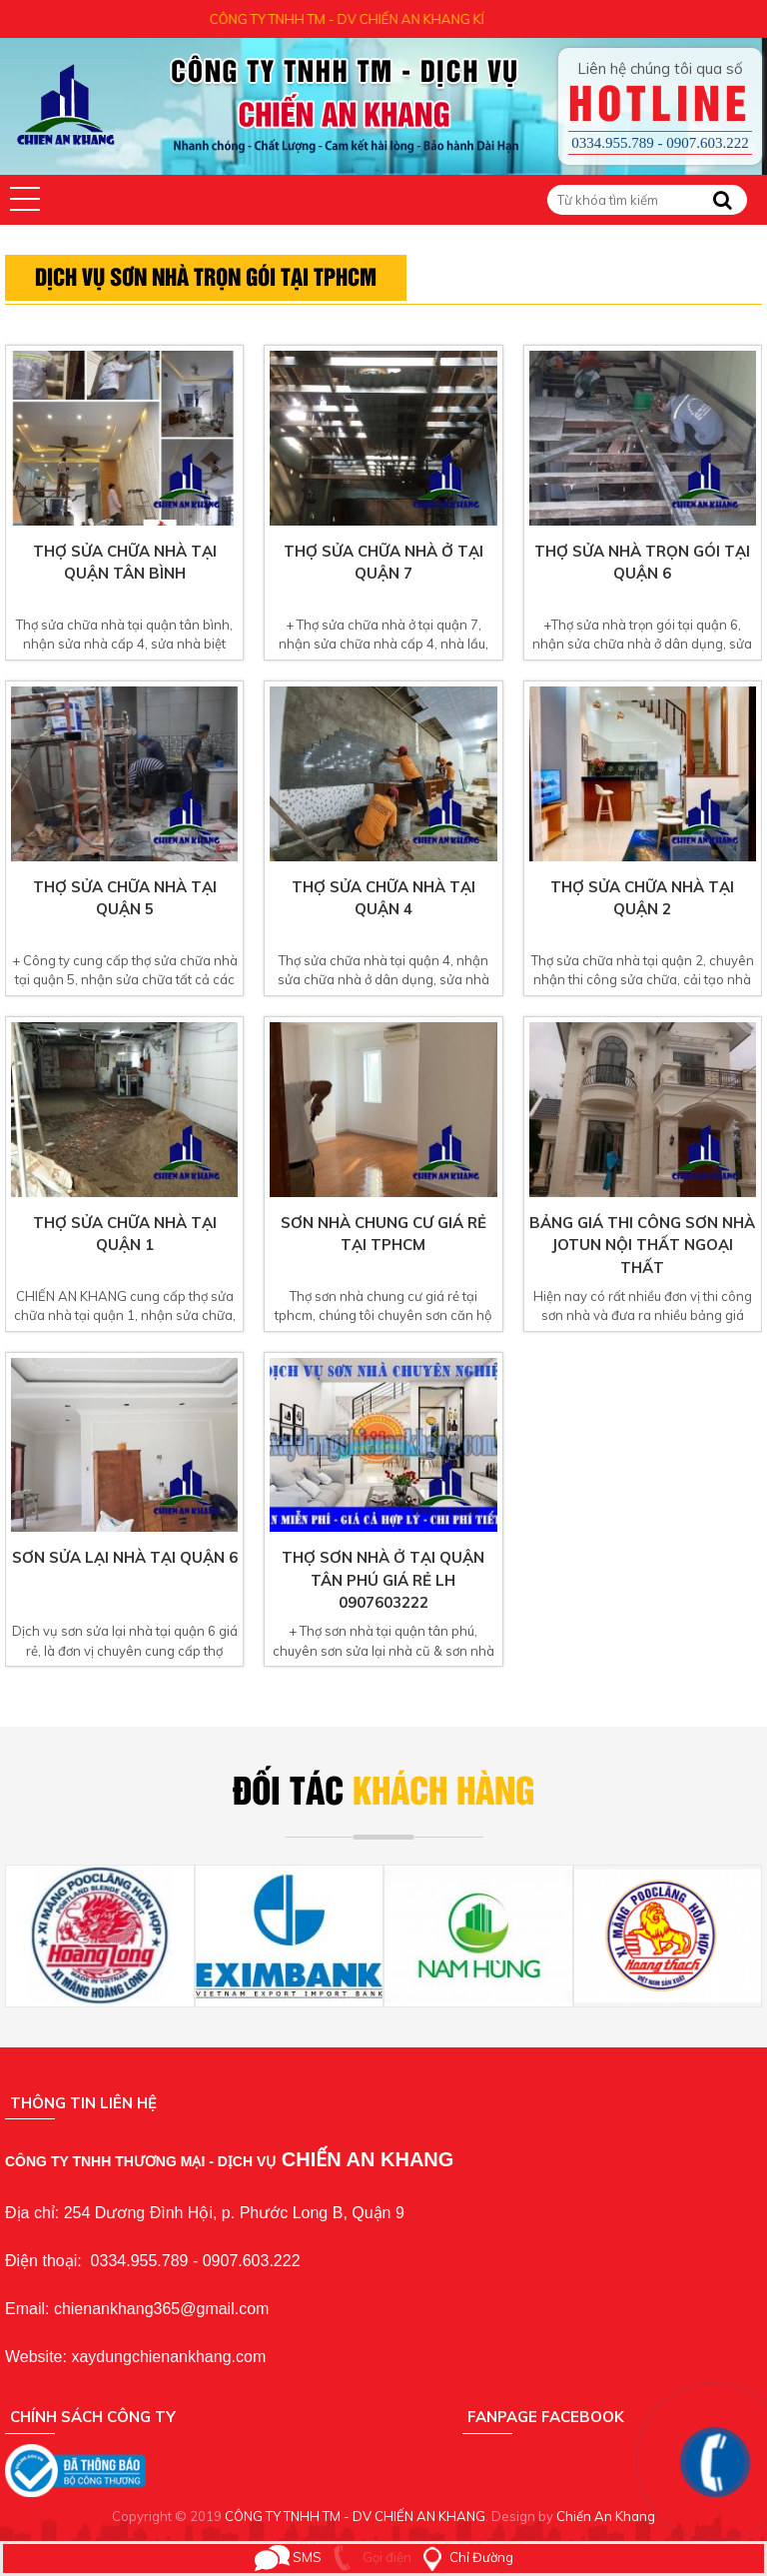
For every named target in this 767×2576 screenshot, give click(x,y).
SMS (288, 2557)
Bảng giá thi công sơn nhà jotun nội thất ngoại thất (642, 1245)
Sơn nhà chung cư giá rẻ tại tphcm (383, 1234)
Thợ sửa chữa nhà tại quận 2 (642, 898)
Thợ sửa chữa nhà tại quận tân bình (125, 563)
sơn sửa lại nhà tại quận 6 (125, 1557)
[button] (25, 199)
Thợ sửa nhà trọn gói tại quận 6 (642, 563)
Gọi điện (368, 2557)
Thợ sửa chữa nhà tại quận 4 (383, 898)
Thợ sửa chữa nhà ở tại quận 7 (383, 563)
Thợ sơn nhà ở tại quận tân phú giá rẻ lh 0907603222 (383, 1580)
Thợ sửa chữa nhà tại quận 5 (125, 898)
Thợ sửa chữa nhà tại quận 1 (125, 1234)
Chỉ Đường (463, 2557)
